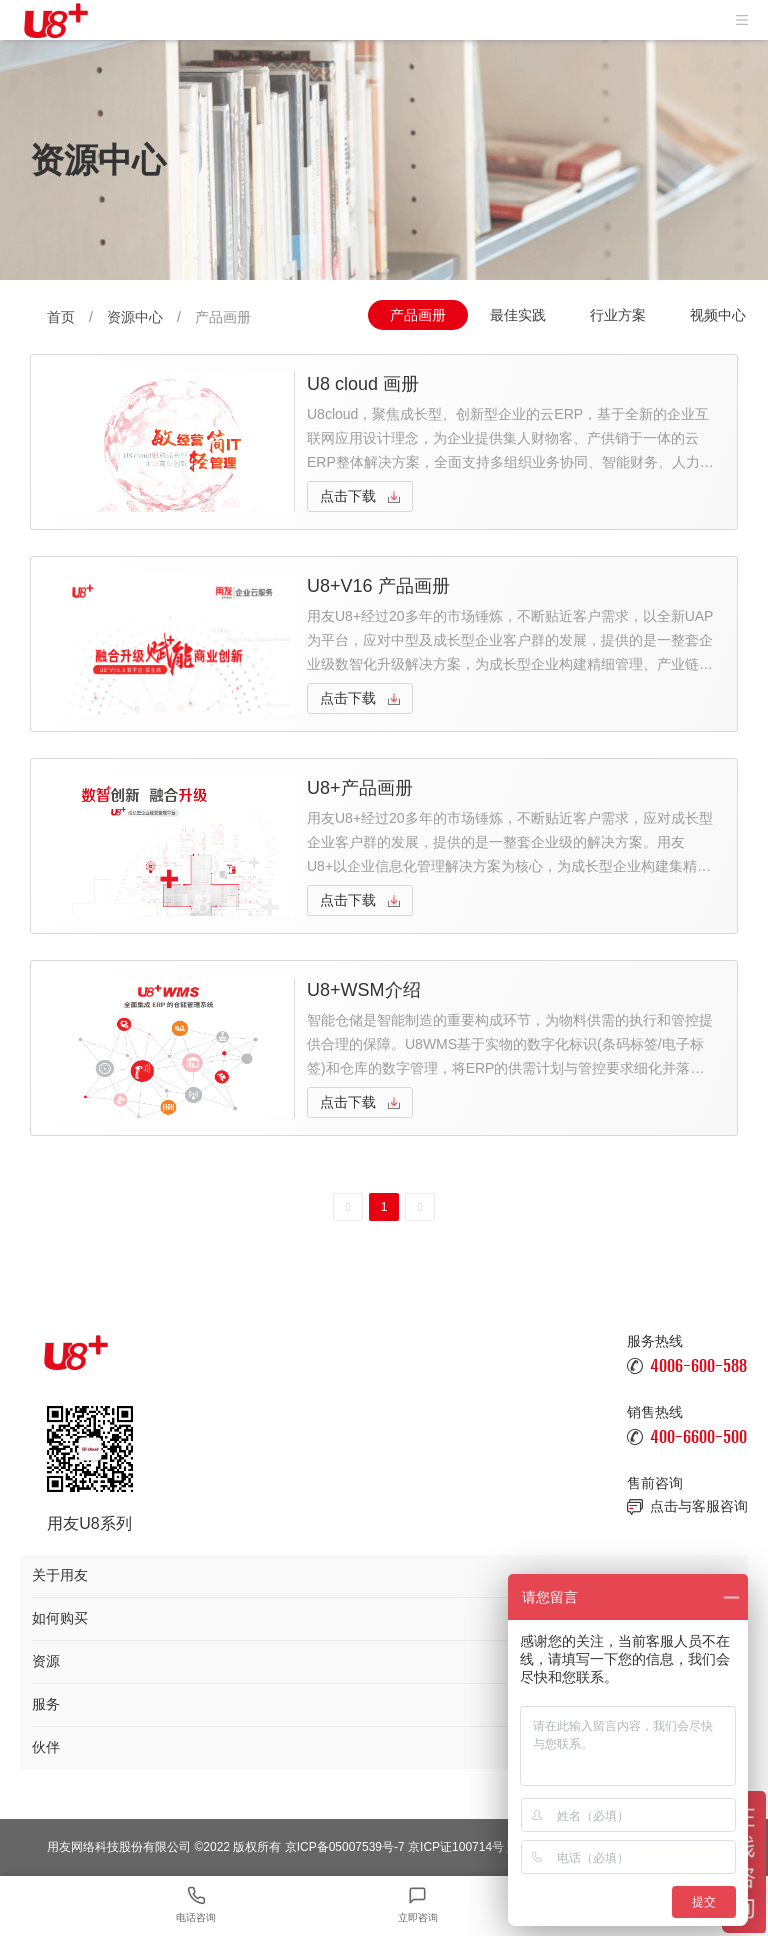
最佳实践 (518, 315)
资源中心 (135, 317)
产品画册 (418, 315)
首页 (61, 317)
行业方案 (618, 315)
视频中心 (718, 315)
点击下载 (348, 496)
